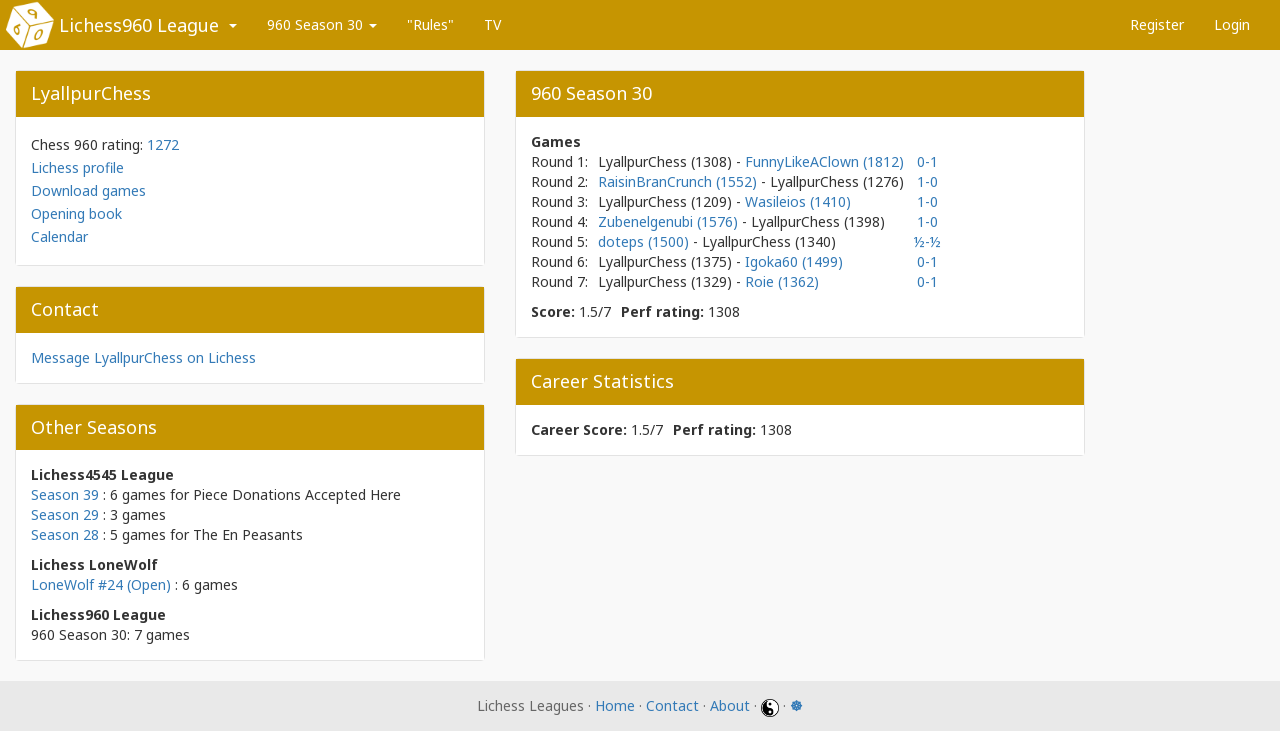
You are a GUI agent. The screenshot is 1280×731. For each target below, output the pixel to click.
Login (1232, 24)
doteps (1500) (645, 241)
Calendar (59, 236)
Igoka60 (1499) (794, 261)
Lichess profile (77, 167)
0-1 (927, 161)
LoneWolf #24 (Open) (101, 584)
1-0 (927, 181)
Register (1157, 24)
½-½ (927, 241)
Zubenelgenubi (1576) (670, 221)
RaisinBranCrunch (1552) (679, 181)
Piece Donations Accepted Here (297, 494)
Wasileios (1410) (798, 201)
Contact (672, 705)
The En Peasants (248, 534)
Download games (88, 190)
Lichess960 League (139, 25)
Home (615, 705)
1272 (163, 144)
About (730, 705)
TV (492, 24)
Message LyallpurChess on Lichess (143, 357)
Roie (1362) (782, 281)
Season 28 (65, 534)
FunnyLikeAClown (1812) (824, 161)
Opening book (76, 213)
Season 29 (65, 514)
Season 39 (65, 494)
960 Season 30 (322, 24)
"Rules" (430, 24)
